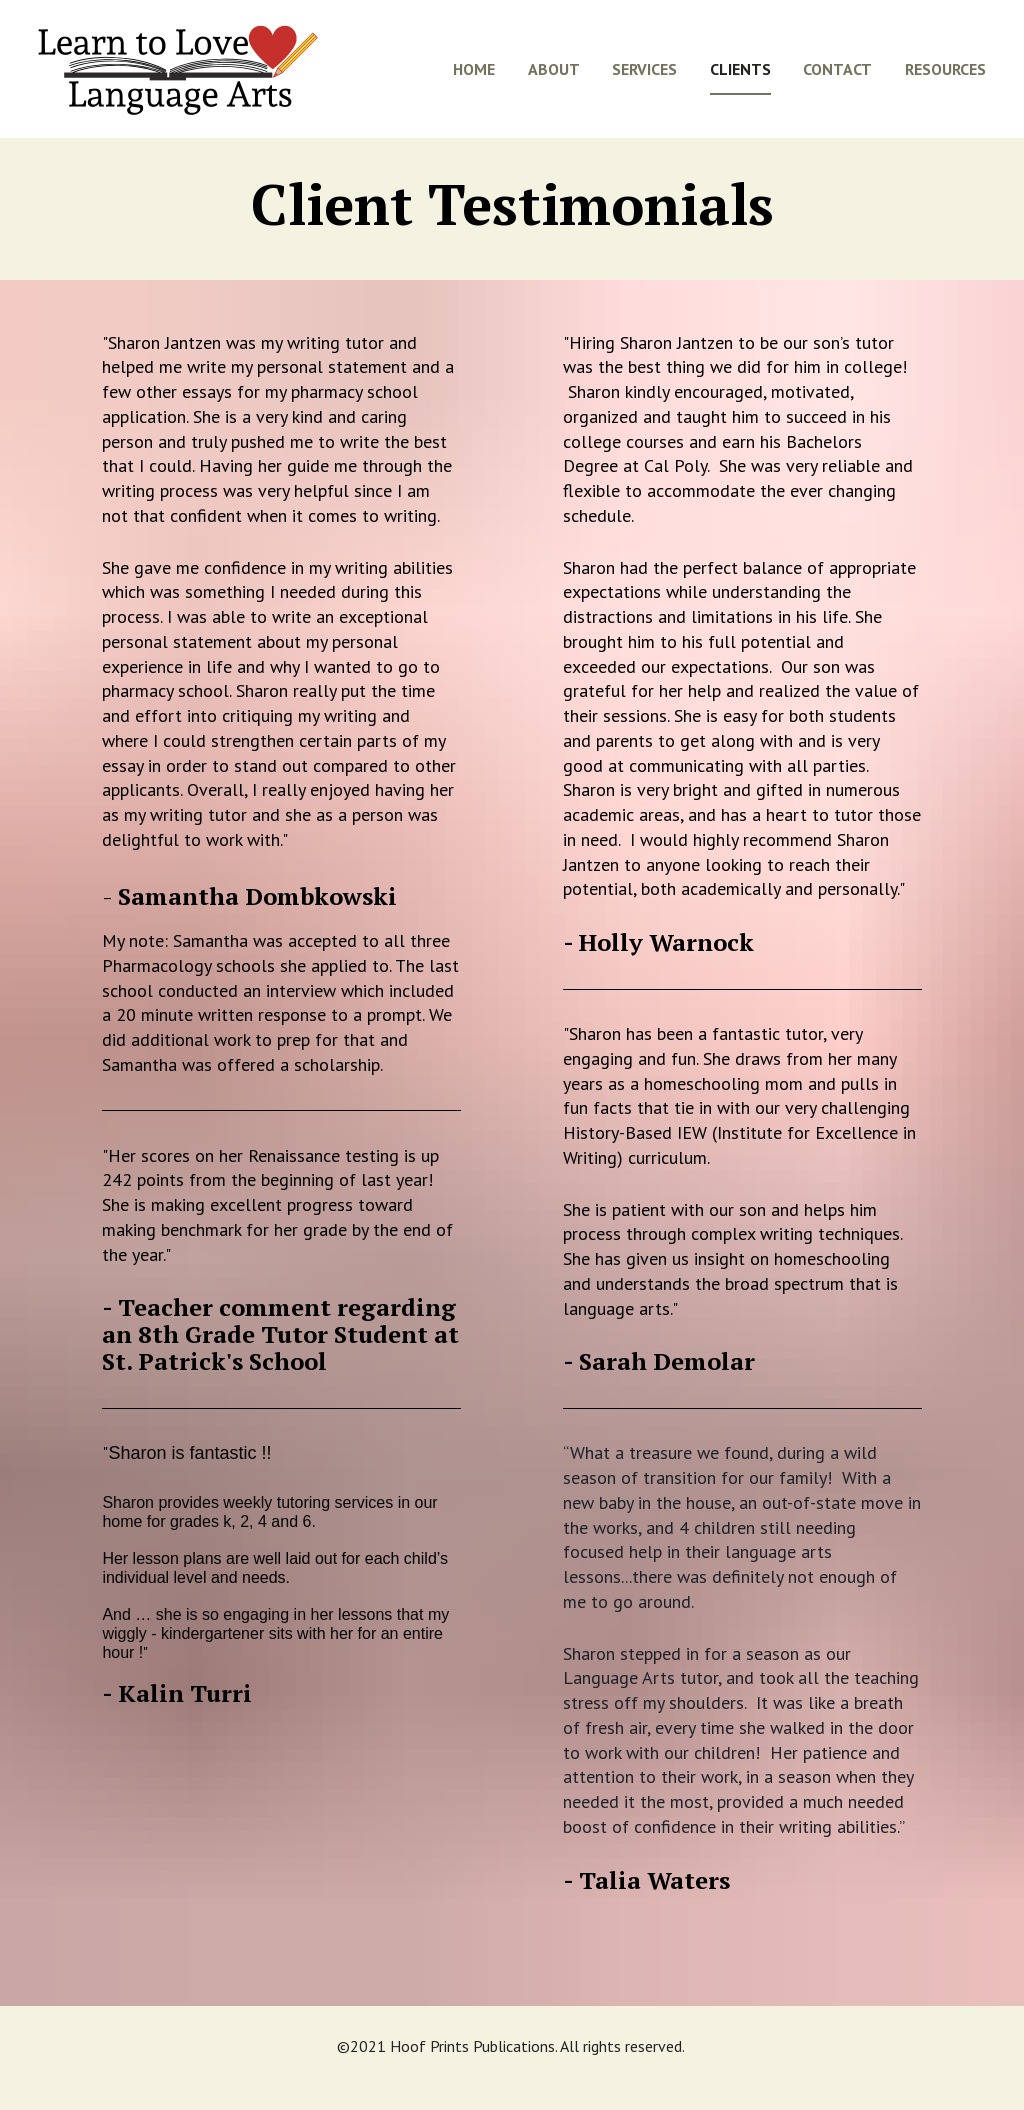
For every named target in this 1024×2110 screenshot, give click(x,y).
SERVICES (644, 81)
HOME (474, 81)
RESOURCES (945, 81)
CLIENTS (740, 81)
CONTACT (837, 81)
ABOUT (554, 81)
